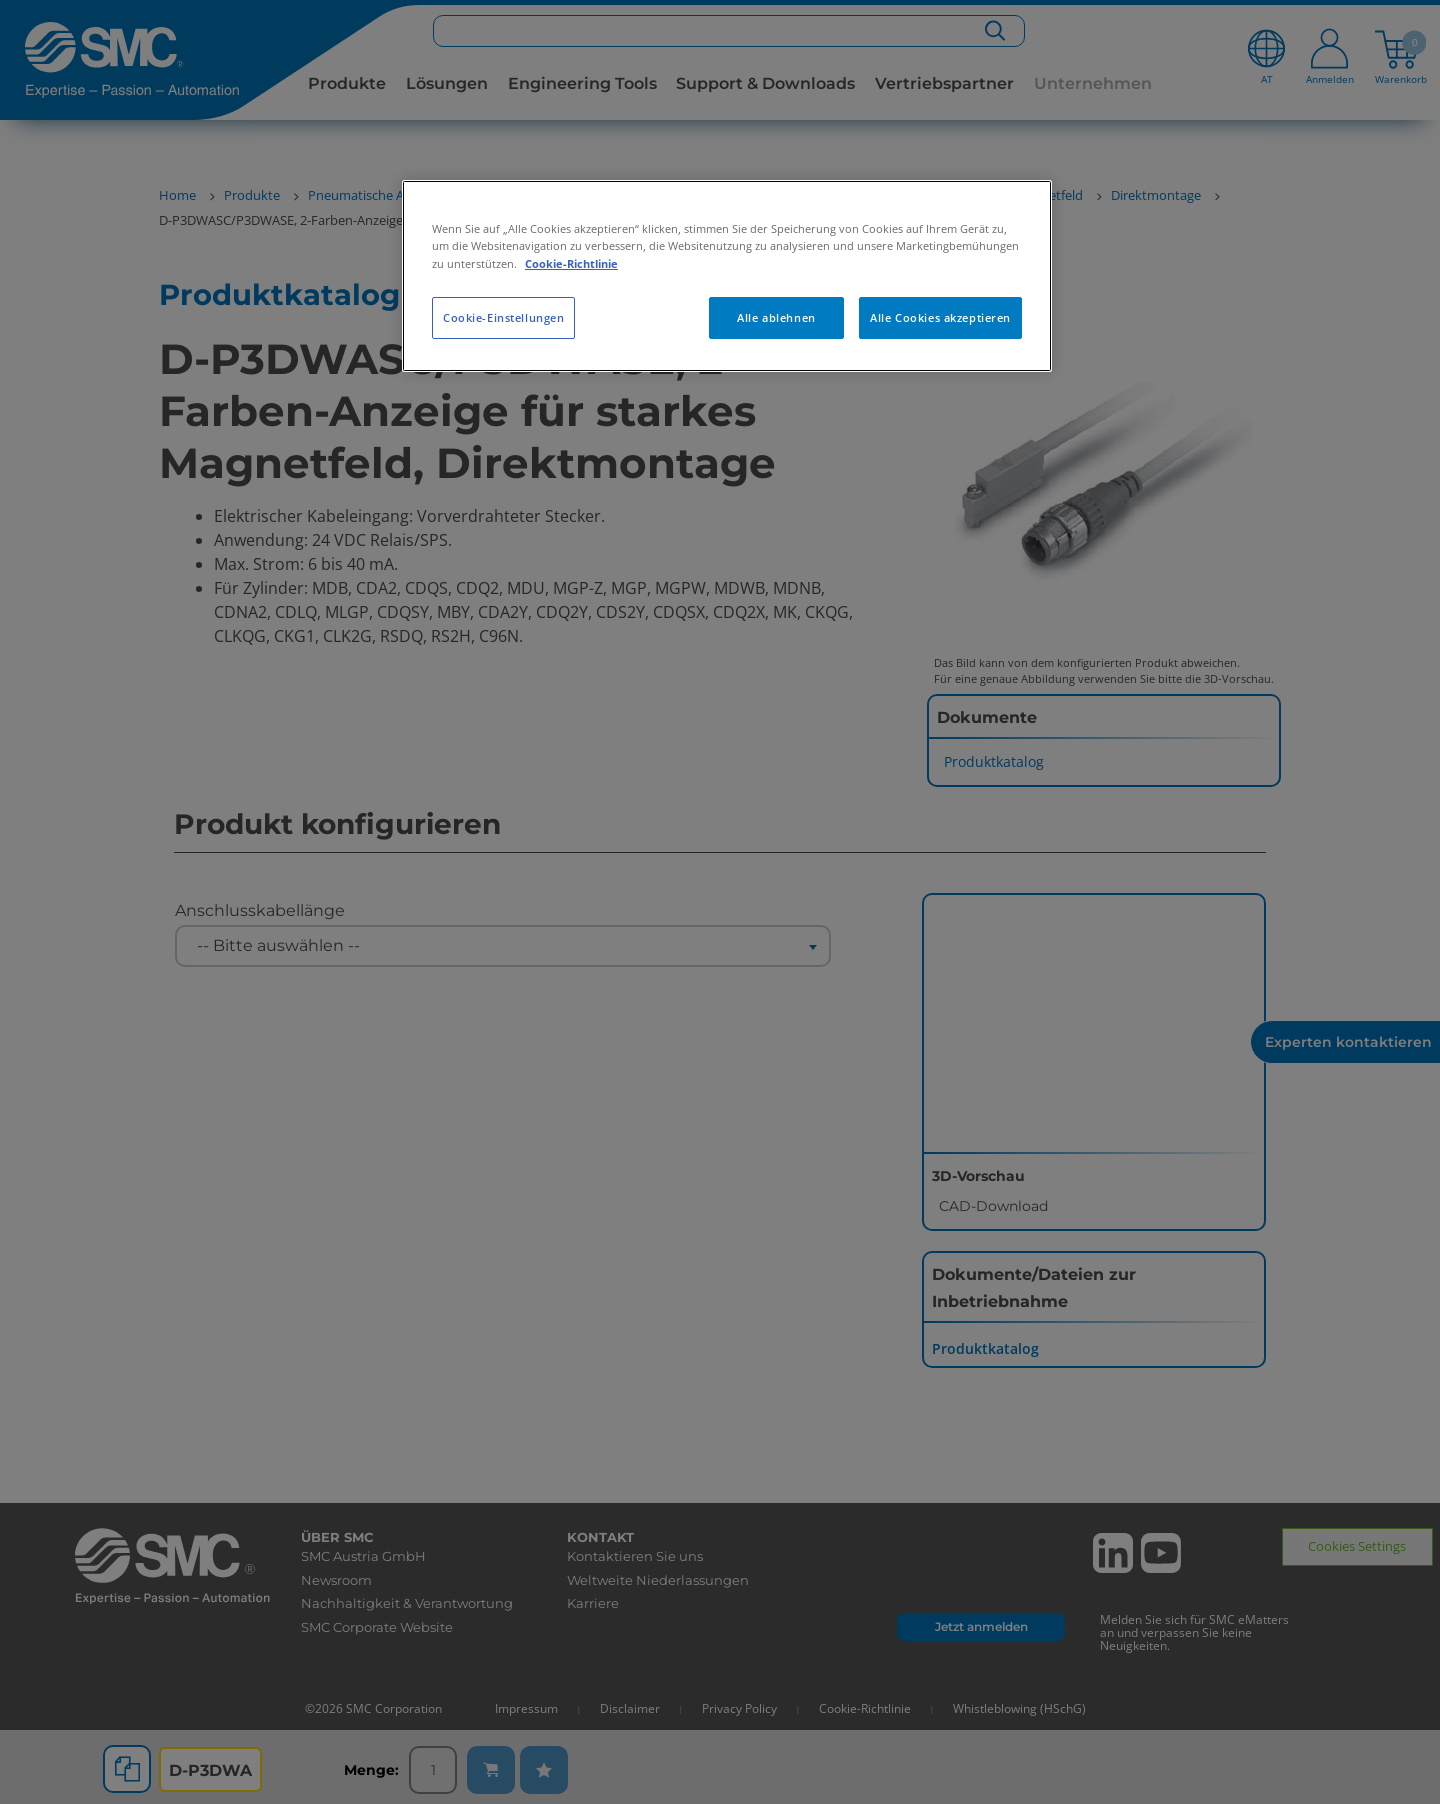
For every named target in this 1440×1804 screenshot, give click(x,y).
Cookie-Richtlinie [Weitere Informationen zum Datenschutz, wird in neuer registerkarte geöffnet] (571, 263)
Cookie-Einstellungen (503, 317)
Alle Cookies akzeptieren (940, 317)
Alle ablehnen (776, 317)
